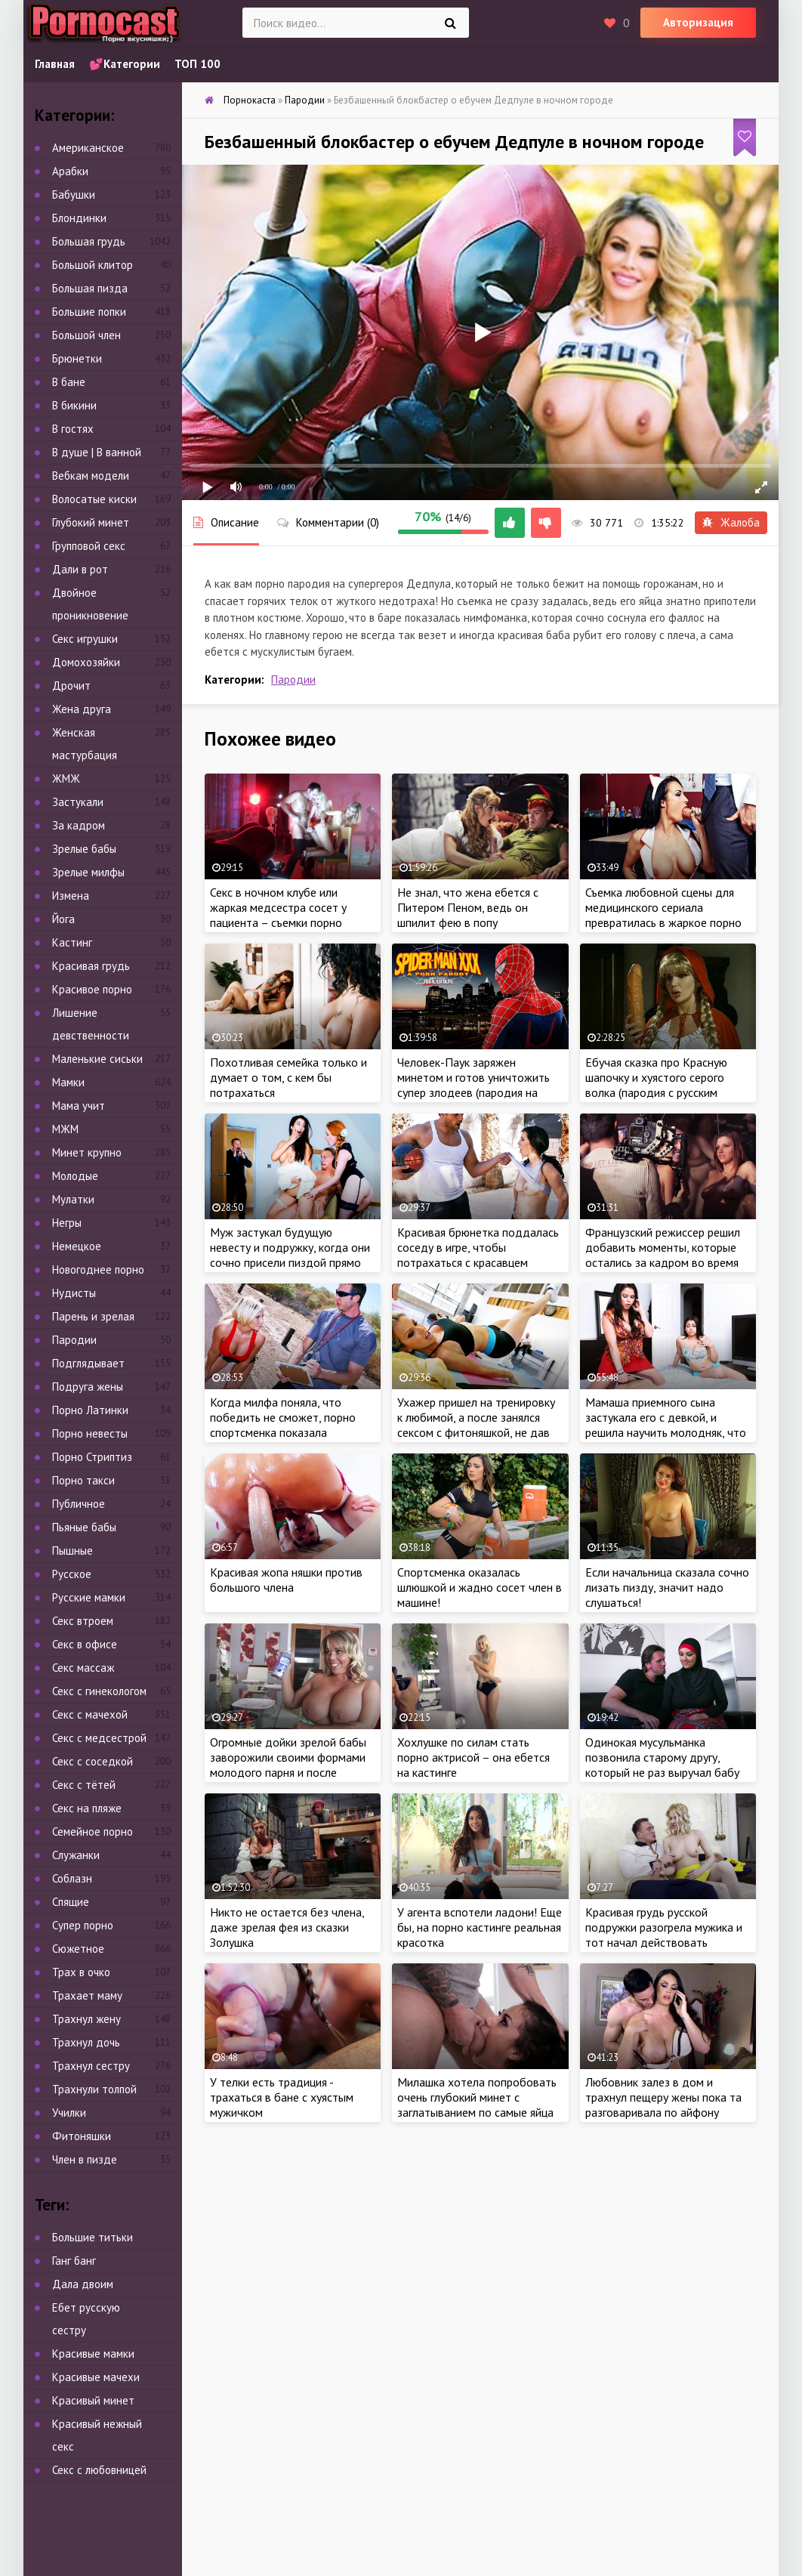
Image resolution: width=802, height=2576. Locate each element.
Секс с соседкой (92, 1761)
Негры (67, 1222)
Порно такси (83, 1480)
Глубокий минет (90, 522)
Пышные (72, 1550)
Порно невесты (90, 1433)
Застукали (77, 802)
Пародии (293, 679)
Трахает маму (87, 1995)
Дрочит (71, 685)
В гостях (73, 429)
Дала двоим (82, 2284)
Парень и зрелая (93, 1316)
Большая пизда (90, 288)
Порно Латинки (90, 1410)
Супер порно (82, 1925)
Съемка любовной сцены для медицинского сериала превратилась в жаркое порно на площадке (663, 915)
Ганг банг (74, 2260)
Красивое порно (92, 989)
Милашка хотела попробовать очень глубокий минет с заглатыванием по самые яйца (477, 2097)
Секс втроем (82, 1621)
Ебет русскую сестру (86, 2318)
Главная (55, 64)
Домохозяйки (86, 662)
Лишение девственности (90, 1023)
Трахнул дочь (86, 2042)
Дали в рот (80, 569)
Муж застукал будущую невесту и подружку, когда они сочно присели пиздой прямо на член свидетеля (290, 1255)
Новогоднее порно (98, 1269)
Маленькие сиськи (97, 1059)
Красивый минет (93, 2400)
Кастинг (72, 942)
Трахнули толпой (94, 2089)
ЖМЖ (66, 778)
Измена (70, 895)
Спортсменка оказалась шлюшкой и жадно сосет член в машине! (479, 1587)
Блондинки (79, 218)
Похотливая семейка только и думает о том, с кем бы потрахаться (288, 1077)
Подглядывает (88, 1363)
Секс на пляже (87, 1808)
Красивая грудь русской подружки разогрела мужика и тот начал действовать (663, 1927)
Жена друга (81, 709)
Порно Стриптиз (92, 1457)
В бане (68, 382)
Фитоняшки (81, 2136)
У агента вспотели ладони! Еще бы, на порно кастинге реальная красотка (479, 1927)
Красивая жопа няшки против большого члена (286, 1579)
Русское (71, 1574)
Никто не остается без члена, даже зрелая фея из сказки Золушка (287, 1927)
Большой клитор (92, 265)
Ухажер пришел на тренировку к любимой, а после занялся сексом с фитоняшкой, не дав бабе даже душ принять (476, 1425)
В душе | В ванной (96, 452)
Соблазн (72, 1878)
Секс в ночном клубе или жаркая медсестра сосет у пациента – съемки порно (278, 907)
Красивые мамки (93, 2353)
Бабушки (73, 194)
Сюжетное (78, 1948)
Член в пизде (84, 2159)
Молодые (75, 1176)
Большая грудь (88, 241)
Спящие (70, 1902)
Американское (88, 148)
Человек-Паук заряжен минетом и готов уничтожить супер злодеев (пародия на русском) (473, 1085)
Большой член (86, 335)
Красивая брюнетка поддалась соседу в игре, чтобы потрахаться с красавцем (478, 1247)
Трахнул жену (86, 2019)
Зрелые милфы (88, 872)
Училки (69, 2112)
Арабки (70, 171)
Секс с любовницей (99, 2470)
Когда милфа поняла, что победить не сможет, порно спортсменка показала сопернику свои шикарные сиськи (283, 1432)
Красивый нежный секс (97, 2435)
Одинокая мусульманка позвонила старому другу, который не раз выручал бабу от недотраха (662, 1764)
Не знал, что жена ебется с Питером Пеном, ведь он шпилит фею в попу (467, 907)
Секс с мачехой (90, 1714)
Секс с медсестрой (99, 1738)
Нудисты (74, 1293)
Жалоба (731, 522)
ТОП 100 (197, 64)
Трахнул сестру (91, 2066)
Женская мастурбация (84, 743)
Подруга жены (87, 1386)
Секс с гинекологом (99, 1691)
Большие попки (89, 311)
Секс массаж (83, 1667)
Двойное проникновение (90, 603)
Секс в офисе (84, 1644)
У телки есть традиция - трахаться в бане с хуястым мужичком (281, 2097)
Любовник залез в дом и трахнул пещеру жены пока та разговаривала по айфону (663, 2097)
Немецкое (76, 1246)
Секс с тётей (84, 1785)
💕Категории (124, 64)
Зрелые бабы (84, 849)
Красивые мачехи (96, 2377)
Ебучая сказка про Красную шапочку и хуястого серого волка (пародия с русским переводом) (656, 1085)
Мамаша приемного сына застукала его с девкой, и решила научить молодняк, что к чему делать (665, 1425)
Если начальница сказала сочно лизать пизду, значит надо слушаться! (667, 1587)
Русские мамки (88, 1597)
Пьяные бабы (84, 1527)
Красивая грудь (91, 966)
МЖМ (65, 1129)
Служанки (76, 1855)
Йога (63, 919)
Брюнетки (77, 358)
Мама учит (78, 1105)
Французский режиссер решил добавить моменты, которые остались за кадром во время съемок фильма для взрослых (662, 1255)
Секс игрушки (85, 639)
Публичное (78, 1503)
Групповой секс (88, 546)
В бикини (74, 405)
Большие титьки (92, 2237)
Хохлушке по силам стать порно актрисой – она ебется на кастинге (473, 1757)
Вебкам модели (90, 475)
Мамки (68, 1082)
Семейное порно (92, 1831)
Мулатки (73, 1199)
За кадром (78, 825)
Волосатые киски (94, 499)
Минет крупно (87, 1152)
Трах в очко (81, 1972)
